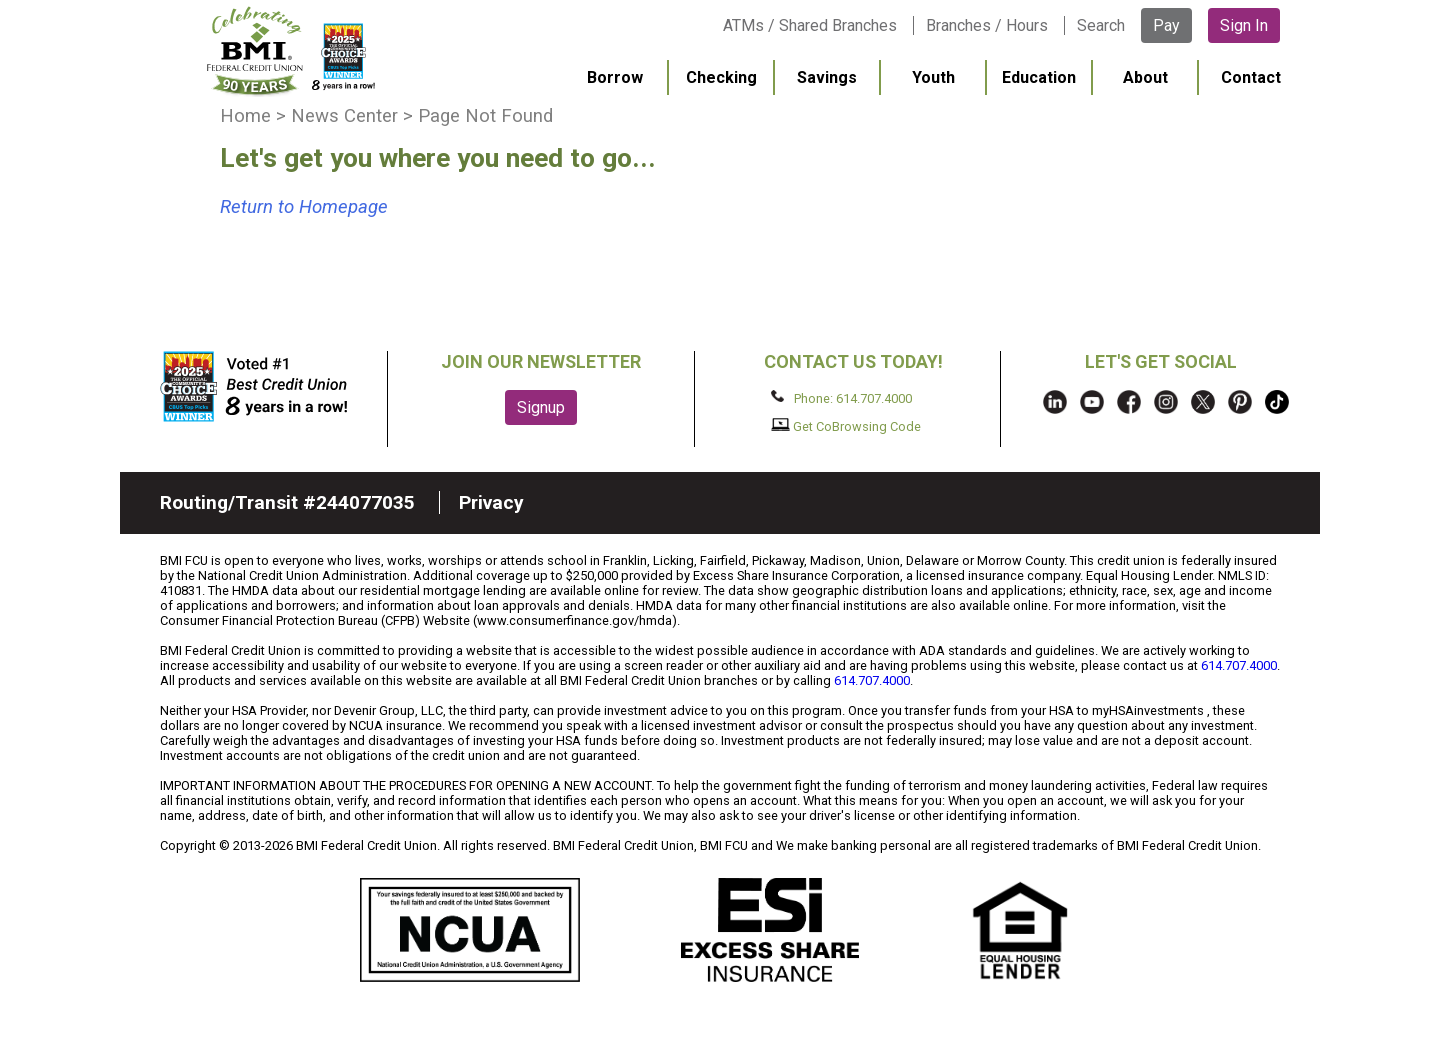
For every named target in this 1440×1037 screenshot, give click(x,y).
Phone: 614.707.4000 (841, 398)
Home (245, 116)
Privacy (491, 502)
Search (1101, 25)
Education (1039, 77)
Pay (1166, 25)
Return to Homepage (304, 207)
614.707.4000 (1239, 665)
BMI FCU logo (291, 51)
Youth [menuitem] (933, 77)
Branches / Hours (987, 25)
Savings (827, 77)
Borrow (615, 77)
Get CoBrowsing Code (846, 426)
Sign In (1244, 25)
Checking (721, 77)
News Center (344, 116)
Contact (1251, 77)
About (1145, 77)
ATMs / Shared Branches (810, 25)
